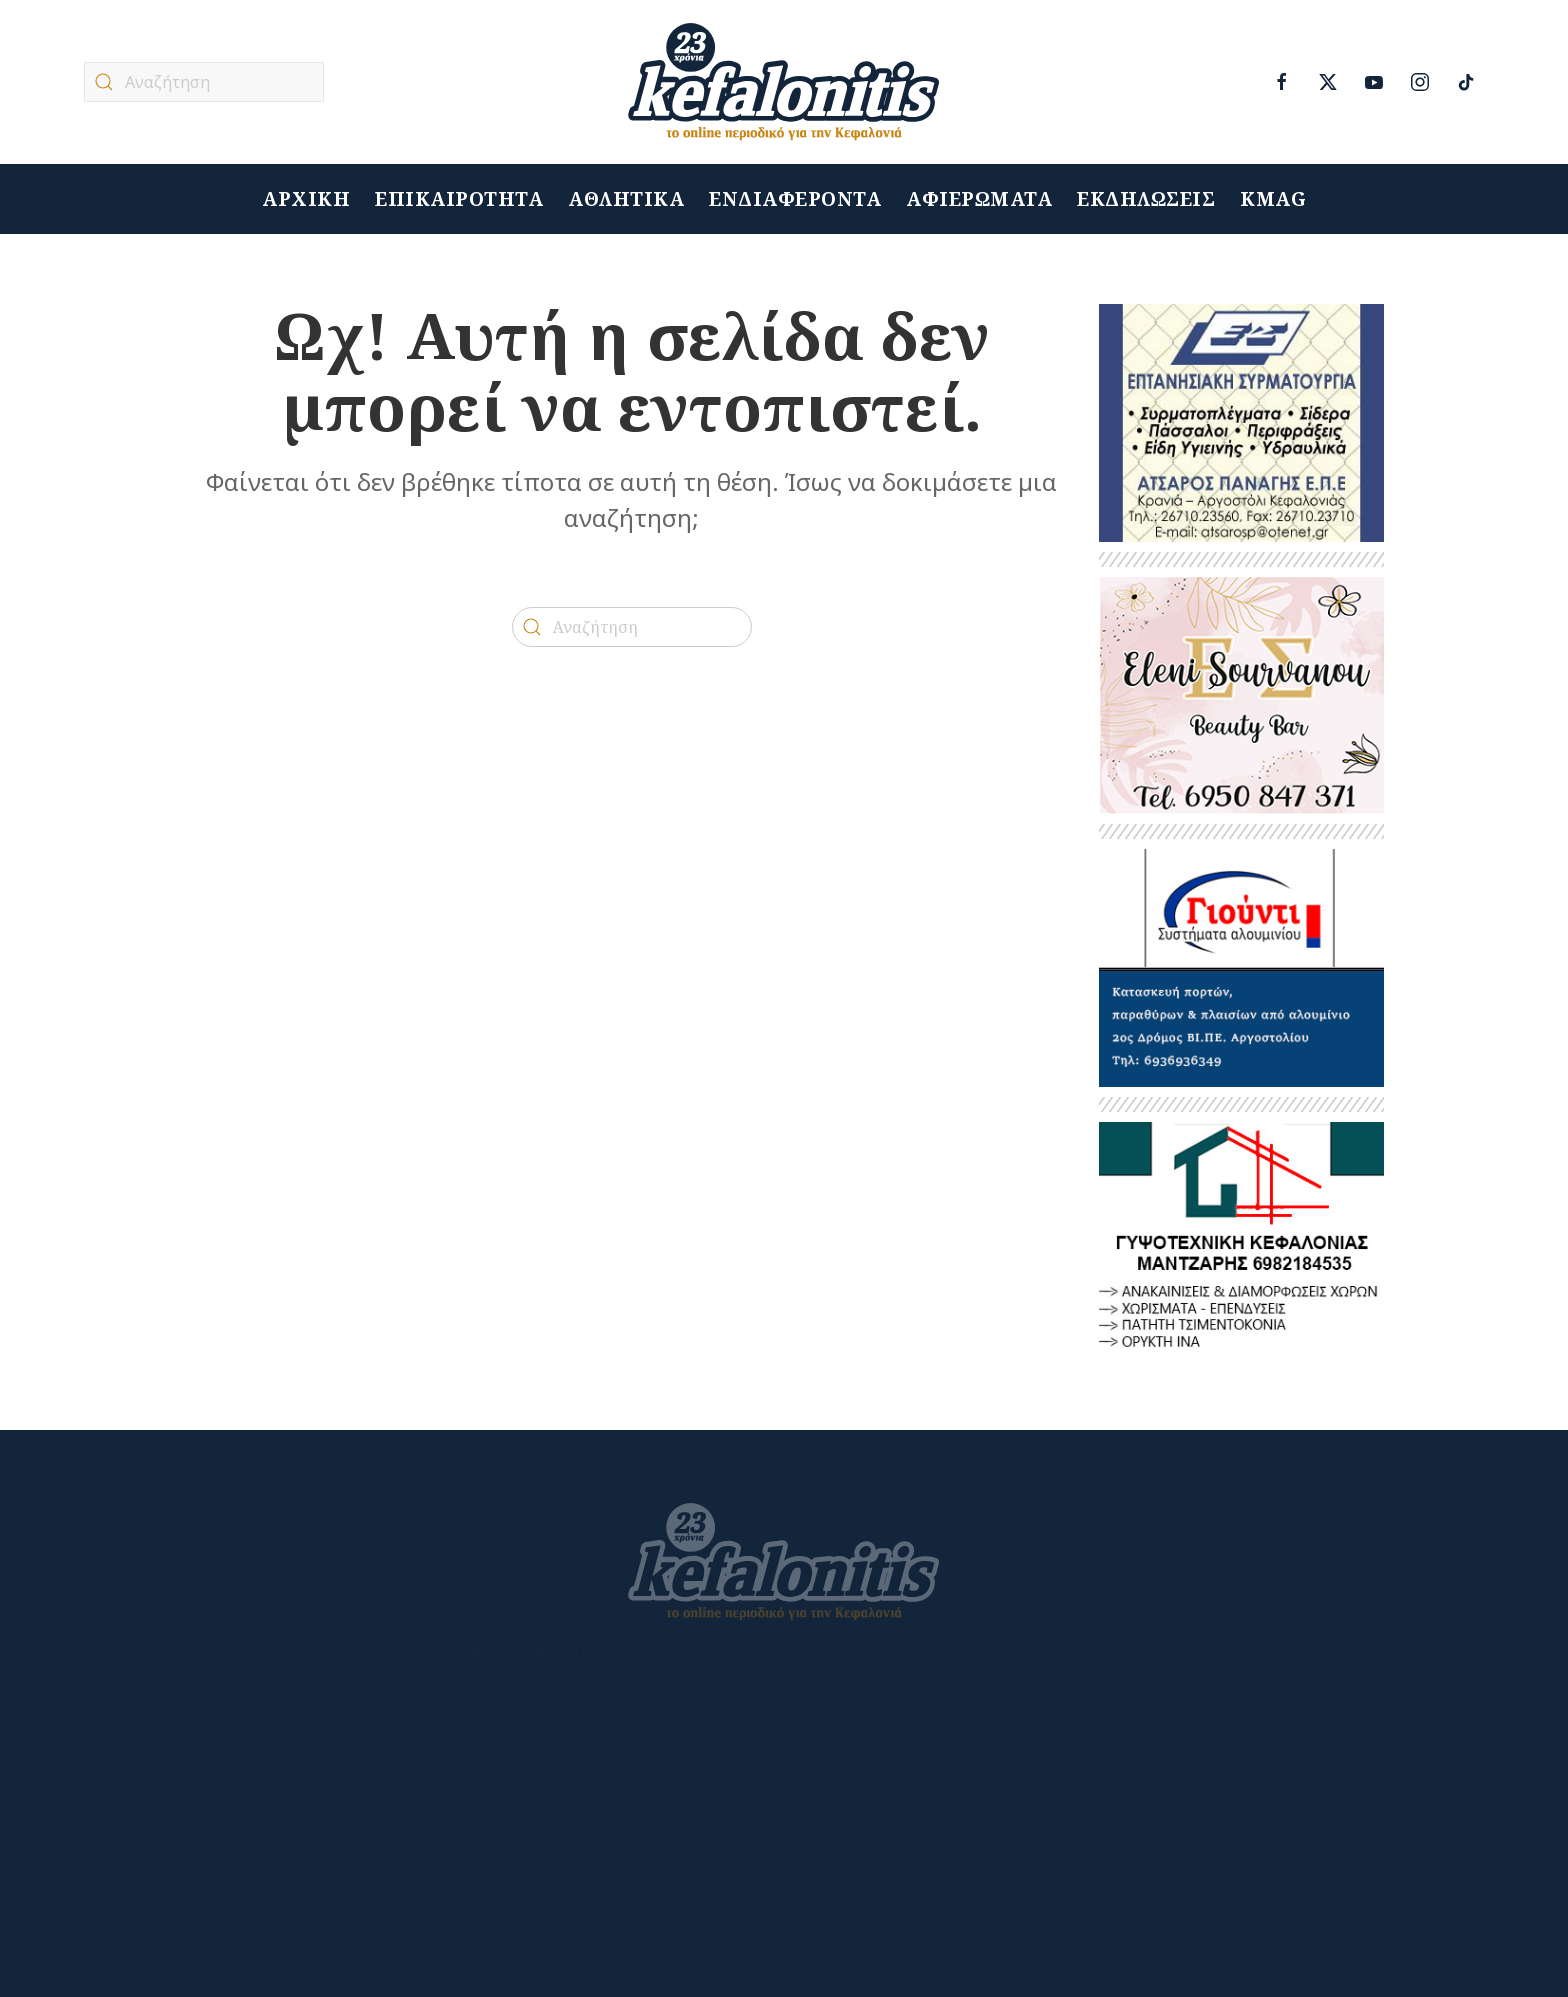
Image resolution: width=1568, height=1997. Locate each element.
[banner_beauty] (1241, 694)
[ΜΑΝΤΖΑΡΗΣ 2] (1241, 1239)
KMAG (1273, 199)
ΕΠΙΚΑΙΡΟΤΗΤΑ (459, 199)
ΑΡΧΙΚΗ (306, 199)
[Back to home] (784, 82)
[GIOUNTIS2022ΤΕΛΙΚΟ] (1241, 966)
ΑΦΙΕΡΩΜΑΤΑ (979, 199)
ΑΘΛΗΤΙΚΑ (626, 199)
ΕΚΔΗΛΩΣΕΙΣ (1146, 199)
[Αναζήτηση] (204, 82)
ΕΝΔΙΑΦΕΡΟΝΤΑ (795, 199)
